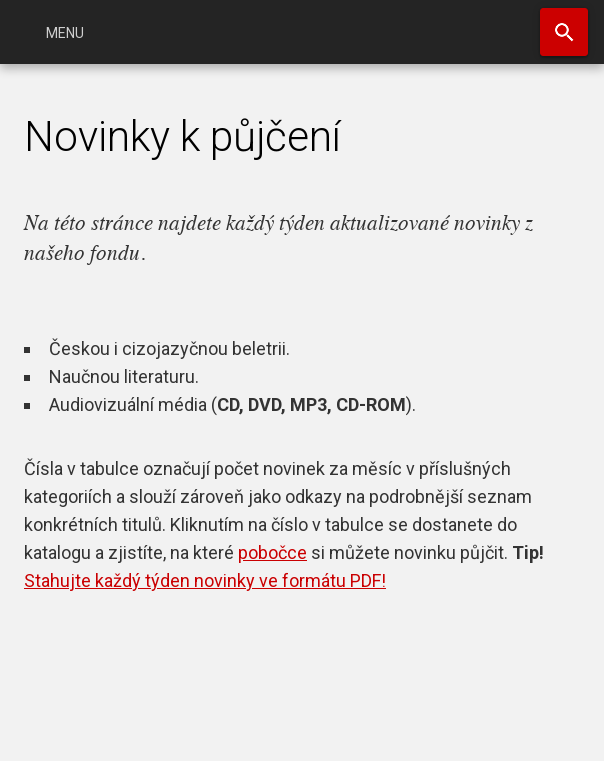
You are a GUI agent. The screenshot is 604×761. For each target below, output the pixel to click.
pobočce (272, 552)
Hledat (564, 32)
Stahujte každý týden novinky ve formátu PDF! (205, 580)
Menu (65, 33)
